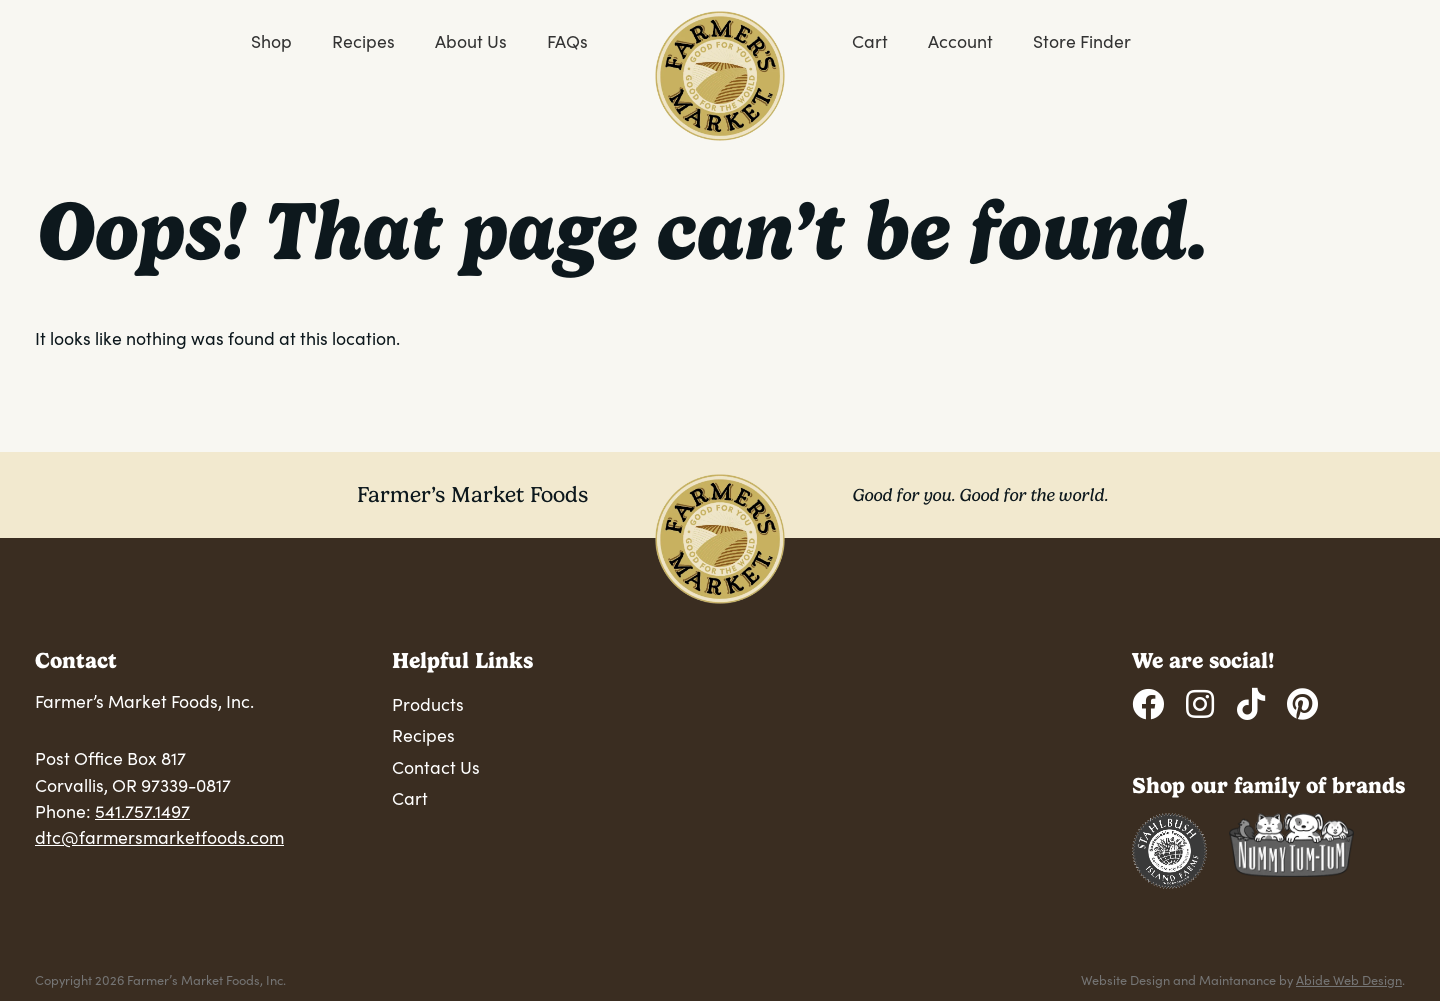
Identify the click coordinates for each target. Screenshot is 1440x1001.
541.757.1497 (142, 811)
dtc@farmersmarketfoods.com (159, 837)
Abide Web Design (1349, 979)
